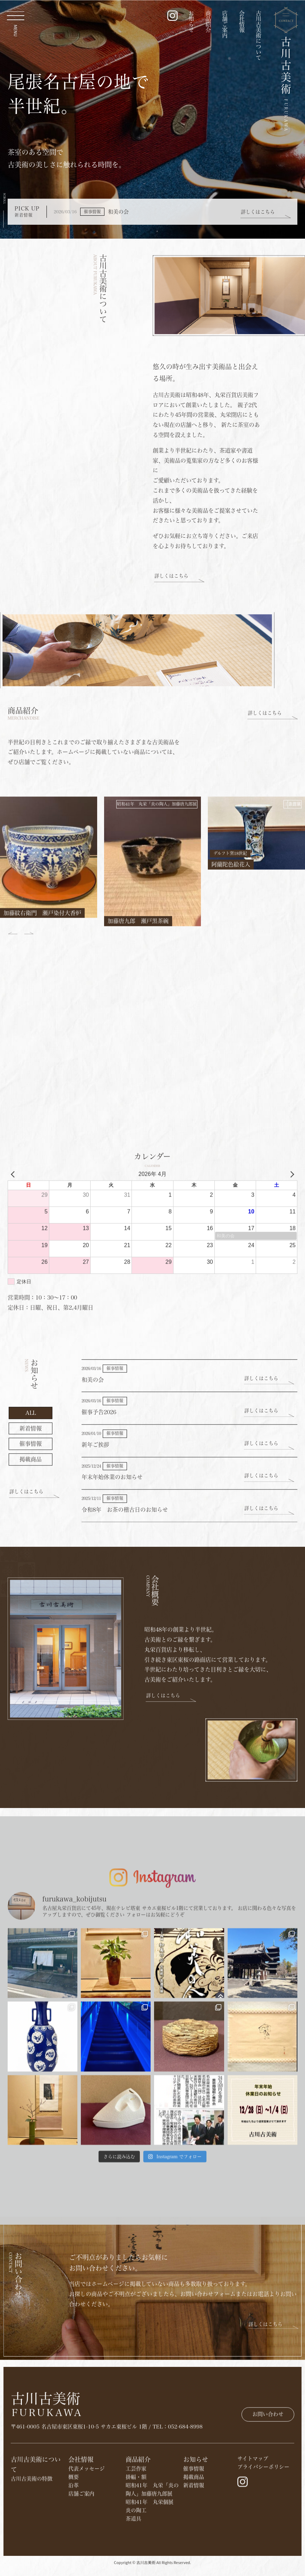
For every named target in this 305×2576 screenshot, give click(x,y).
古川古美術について (258, 35)
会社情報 (242, 21)
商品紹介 (208, 21)
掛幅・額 (136, 2550)
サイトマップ (252, 2531)
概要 (73, 2550)
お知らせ (191, 21)
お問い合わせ (267, 2458)
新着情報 (193, 2558)
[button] (29, 1042)
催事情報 (193, 2541)
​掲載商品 (193, 2550)
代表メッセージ (86, 2541)
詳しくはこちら (258, 211)
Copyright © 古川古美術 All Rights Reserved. (152, 2572)
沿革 (73, 2558)
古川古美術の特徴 (31, 2551)
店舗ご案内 (225, 24)
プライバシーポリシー (263, 2540)
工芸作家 (136, 2541)
